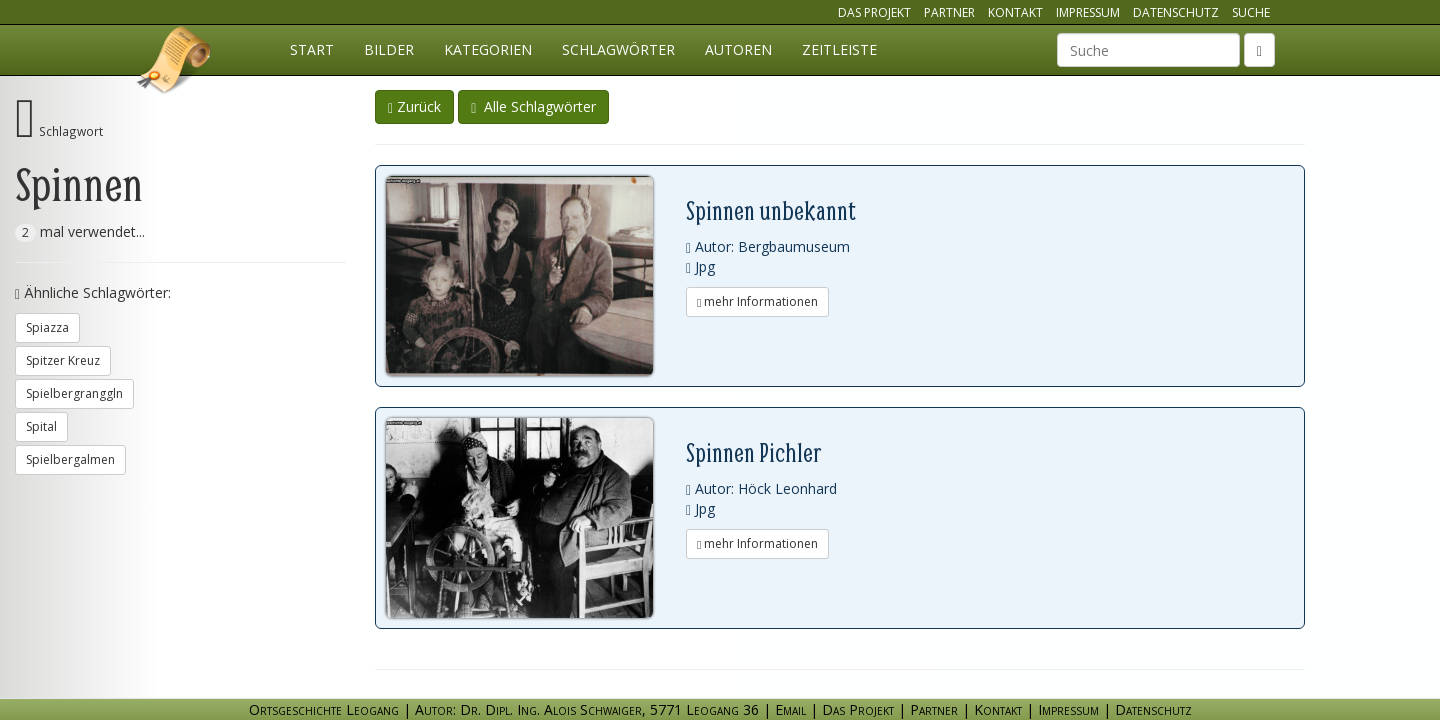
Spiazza (47, 327)
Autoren (738, 49)
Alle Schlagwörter (533, 106)
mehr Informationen (757, 301)
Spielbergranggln (74, 393)
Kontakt (1015, 12)
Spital (41, 426)
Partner (949, 12)
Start (312, 49)
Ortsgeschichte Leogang (175, 63)
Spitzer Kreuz (63, 360)
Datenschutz (1176, 12)
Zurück (414, 106)
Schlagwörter (618, 49)
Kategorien (488, 49)
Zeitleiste (839, 49)
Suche (1251, 12)
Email (790, 709)
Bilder (389, 49)
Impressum (1088, 12)
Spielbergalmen (70, 459)
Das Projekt (874, 12)
